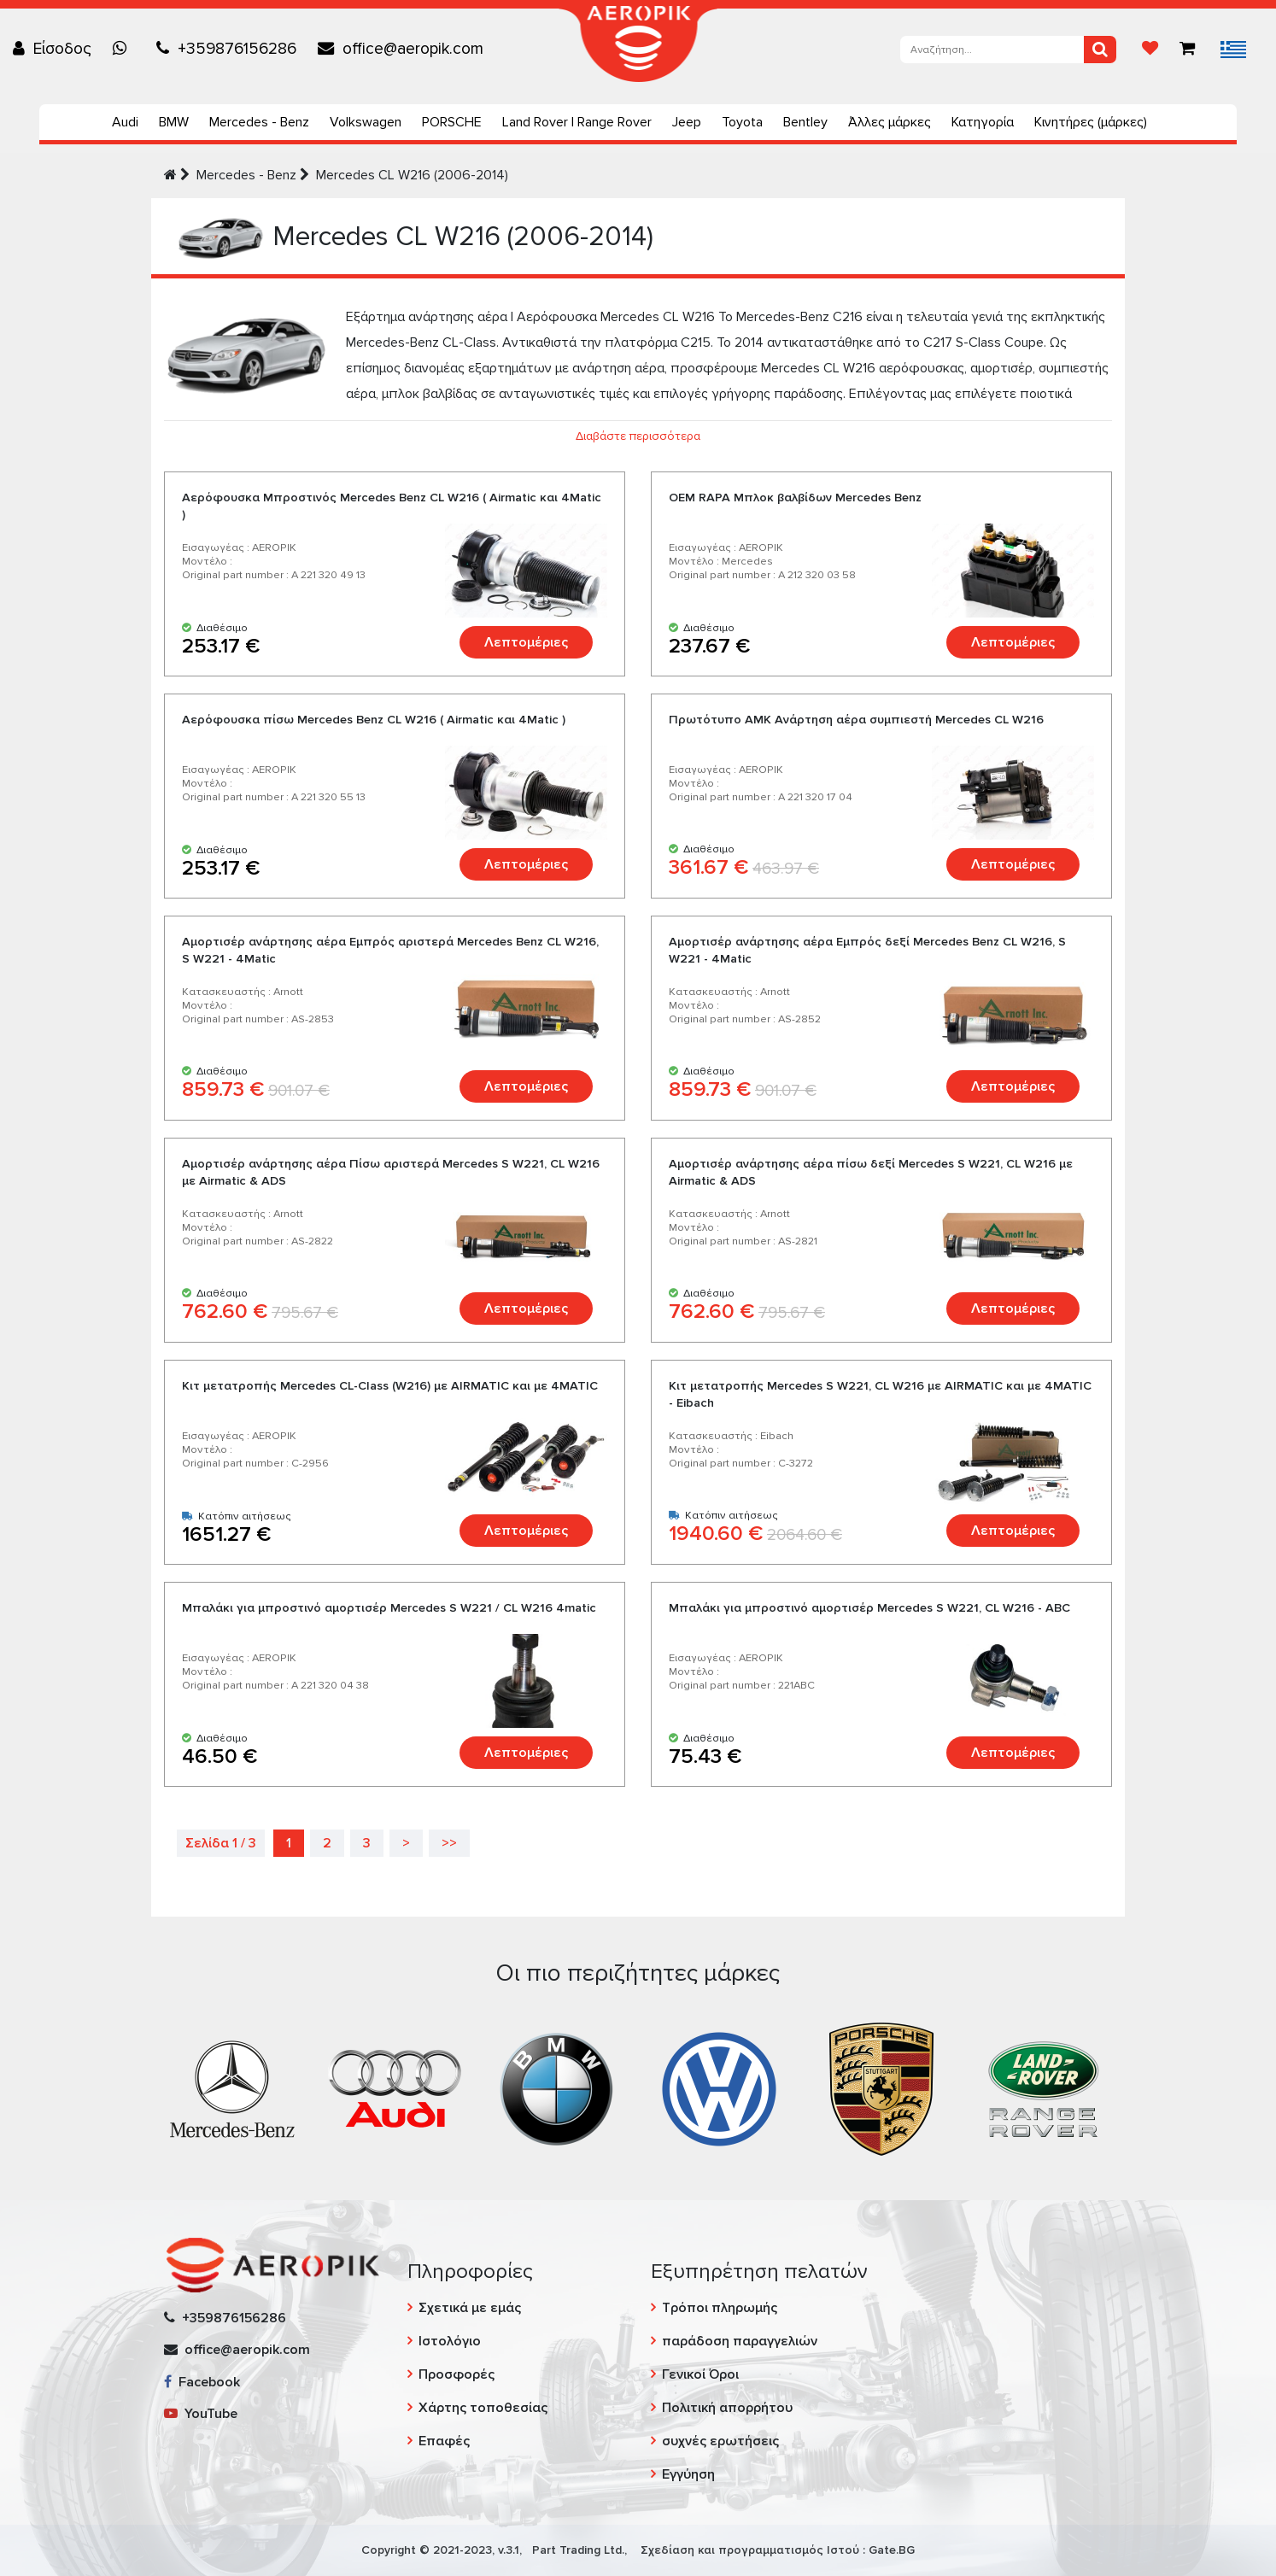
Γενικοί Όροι (700, 2374)
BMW (174, 122)
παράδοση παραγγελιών (739, 2341)
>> (449, 1843)
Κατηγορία (982, 122)
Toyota (742, 122)
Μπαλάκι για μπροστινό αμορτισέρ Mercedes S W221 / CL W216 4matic (389, 1608)
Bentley (805, 122)
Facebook (202, 2382)
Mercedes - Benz (259, 122)
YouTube (200, 2413)
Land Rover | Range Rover (577, 122)
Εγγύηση (688, 2474)
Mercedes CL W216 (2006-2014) (412, 175)
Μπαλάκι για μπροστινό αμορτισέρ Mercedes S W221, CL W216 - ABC (869, 1608)
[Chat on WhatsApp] (124, 48)
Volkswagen (365, 122)
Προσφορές (457, 2374)
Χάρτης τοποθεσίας (483, 2407)
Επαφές (444, 2441)
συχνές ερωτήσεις (720, 2441)
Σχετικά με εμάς (470, 2307)
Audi (125, 122)
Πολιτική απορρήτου (727, 2407)
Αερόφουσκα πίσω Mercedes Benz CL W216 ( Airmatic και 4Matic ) (373, 719)
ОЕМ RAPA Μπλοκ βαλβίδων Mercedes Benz (795, 497)
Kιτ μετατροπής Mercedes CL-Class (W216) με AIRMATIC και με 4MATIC (390, 1386)
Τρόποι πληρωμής (719, 2307)
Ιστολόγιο (450, 2341)
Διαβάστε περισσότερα (638, 436)
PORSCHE (452, 122)
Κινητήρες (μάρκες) (1090, 122)
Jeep (686, 122)
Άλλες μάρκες (889, 122)
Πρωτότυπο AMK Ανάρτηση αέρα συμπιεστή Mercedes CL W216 (856, 719)
